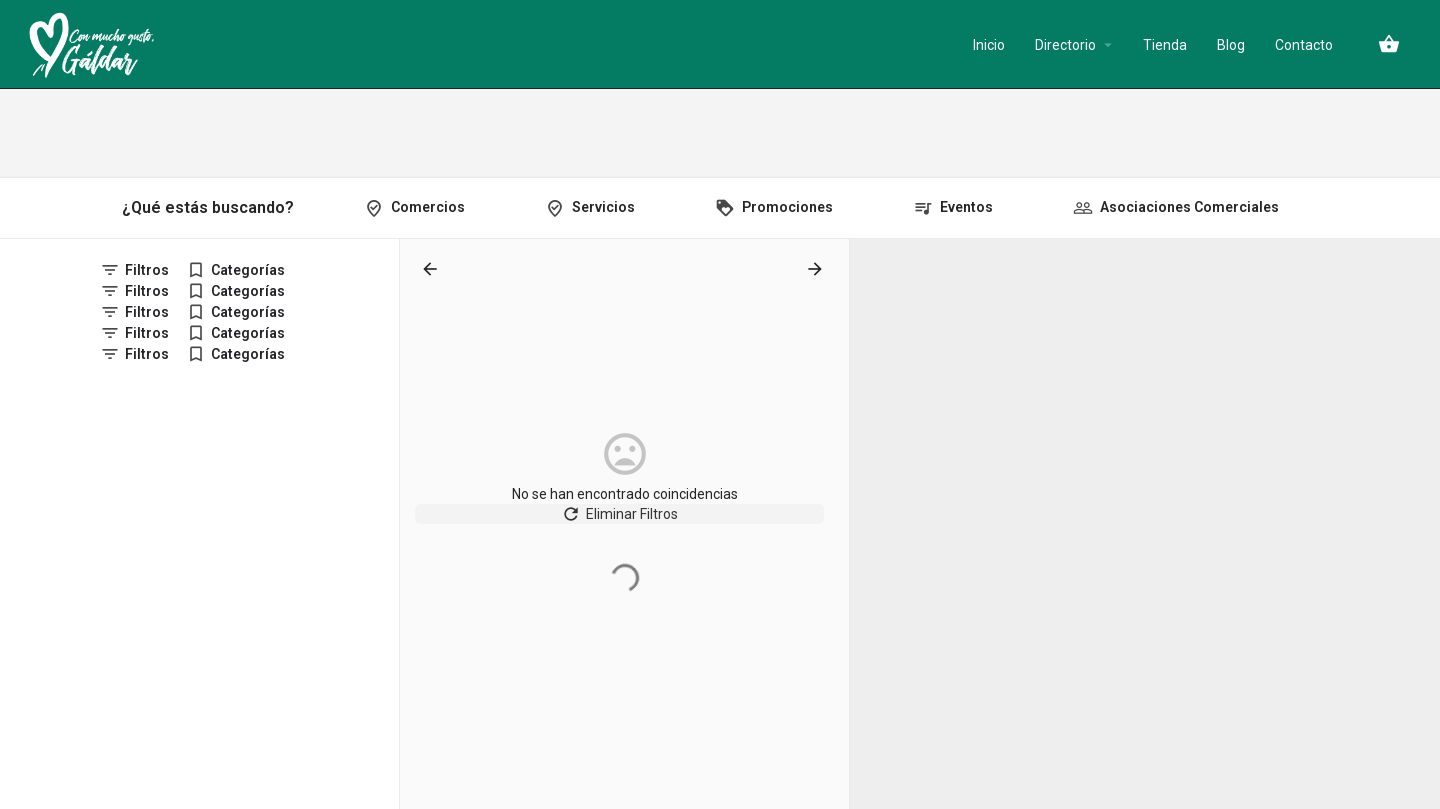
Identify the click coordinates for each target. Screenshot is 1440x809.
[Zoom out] (1415, 292)
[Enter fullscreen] (1415, 331)
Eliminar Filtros (624, 524)
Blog (1231, 45)
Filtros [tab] (147, 270)
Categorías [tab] (248, 270)
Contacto (1304, 45)
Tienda (1165, 45)
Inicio (989, 45)
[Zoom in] (1415, 263)
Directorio (1065, 45)
